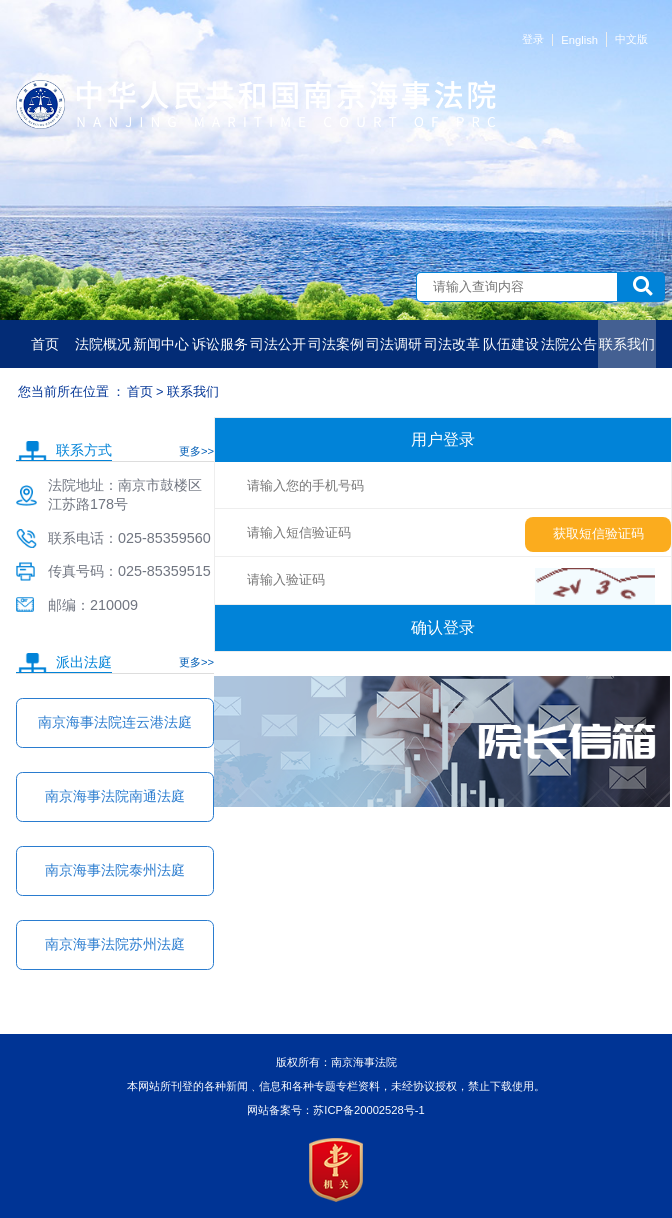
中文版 (631, 39)
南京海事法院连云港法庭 (115, 722)
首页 (45, 344)
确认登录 (443, 627)
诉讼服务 (220, 344)
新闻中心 (161, 344)
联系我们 (627, 344)
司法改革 (452, 344)
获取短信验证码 (598, 533)
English (579, 40)
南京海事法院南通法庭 (115, 796)
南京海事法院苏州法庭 (115, 944)
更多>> (196, 451)
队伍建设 (511, 344)
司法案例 (336, 344)
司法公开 (278, 344)
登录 (533, 39)
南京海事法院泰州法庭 (115, 870)
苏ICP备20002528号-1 (368, 1110)
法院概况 (103, 344)
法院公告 (569, 344)
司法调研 (394, 344)
